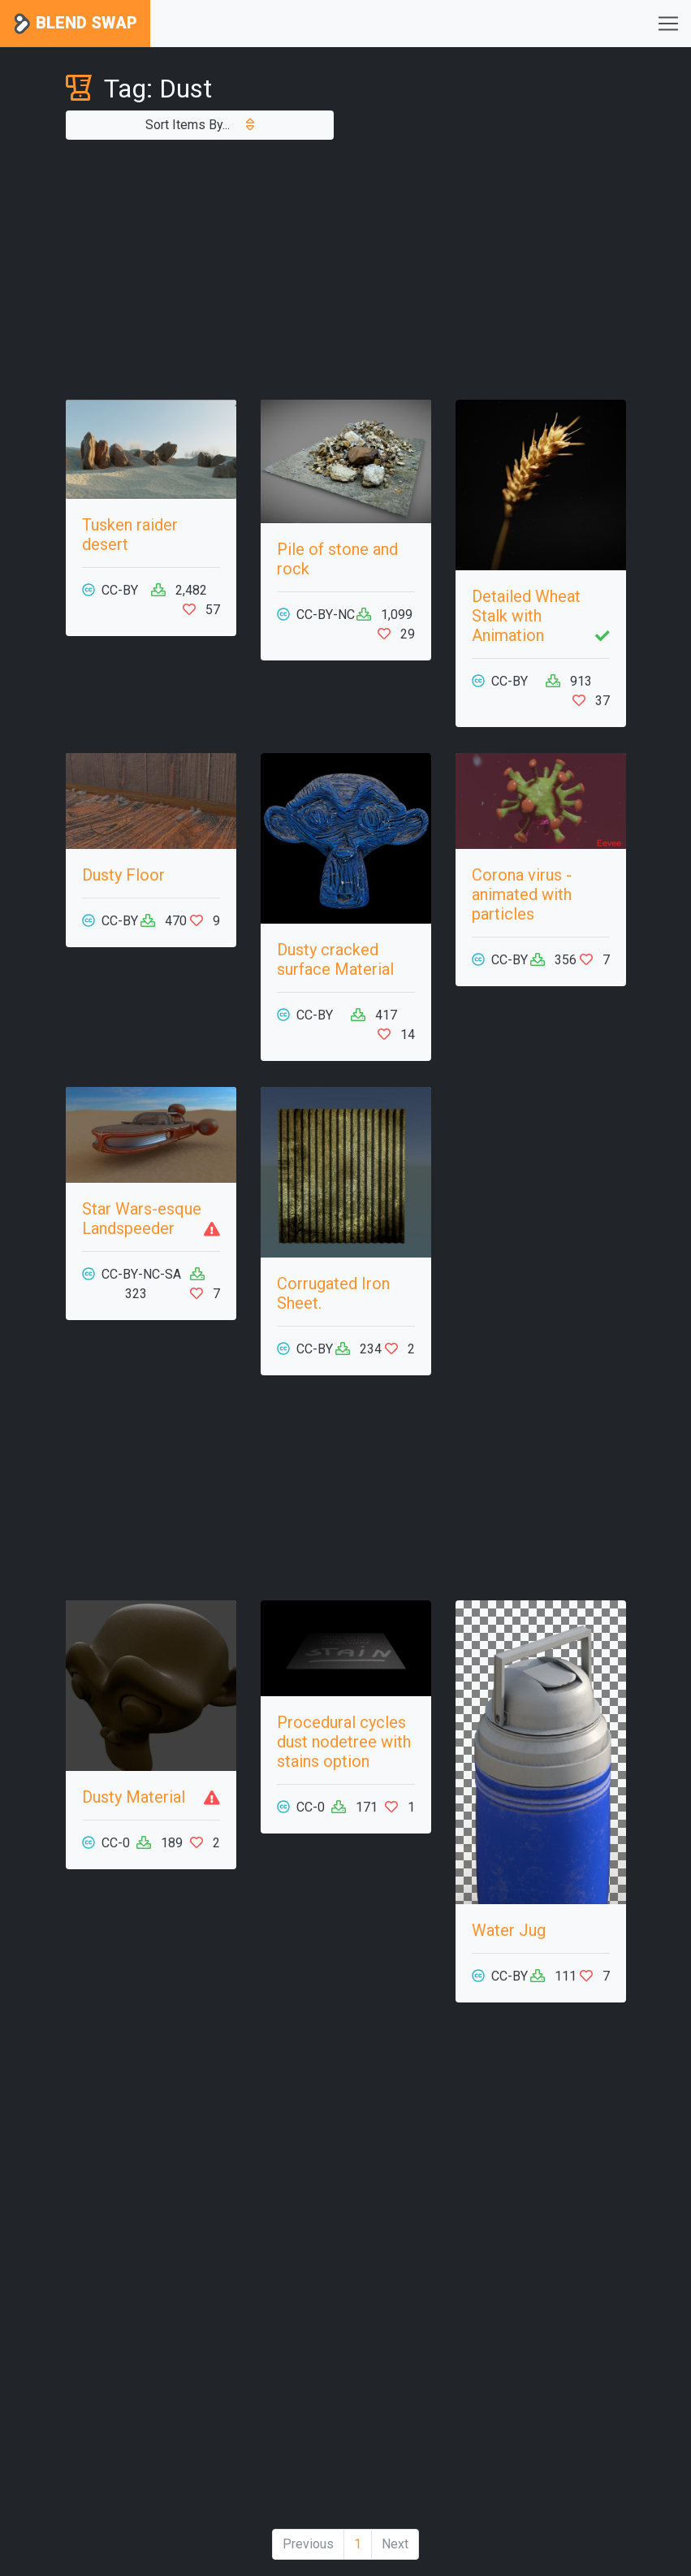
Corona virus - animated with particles (522, 894)
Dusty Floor (123, 875)
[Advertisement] (346, 269)
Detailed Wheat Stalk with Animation (526, 616)
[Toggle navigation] (668, 23)
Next (395, 2544)
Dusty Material (133, 1797)
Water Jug (509, 1930)
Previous (308, 2544)
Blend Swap (75, 24)
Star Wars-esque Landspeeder (141, 1218)
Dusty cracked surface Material (335, 959)
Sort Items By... (199, 124)
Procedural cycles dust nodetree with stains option (344, 1741)
